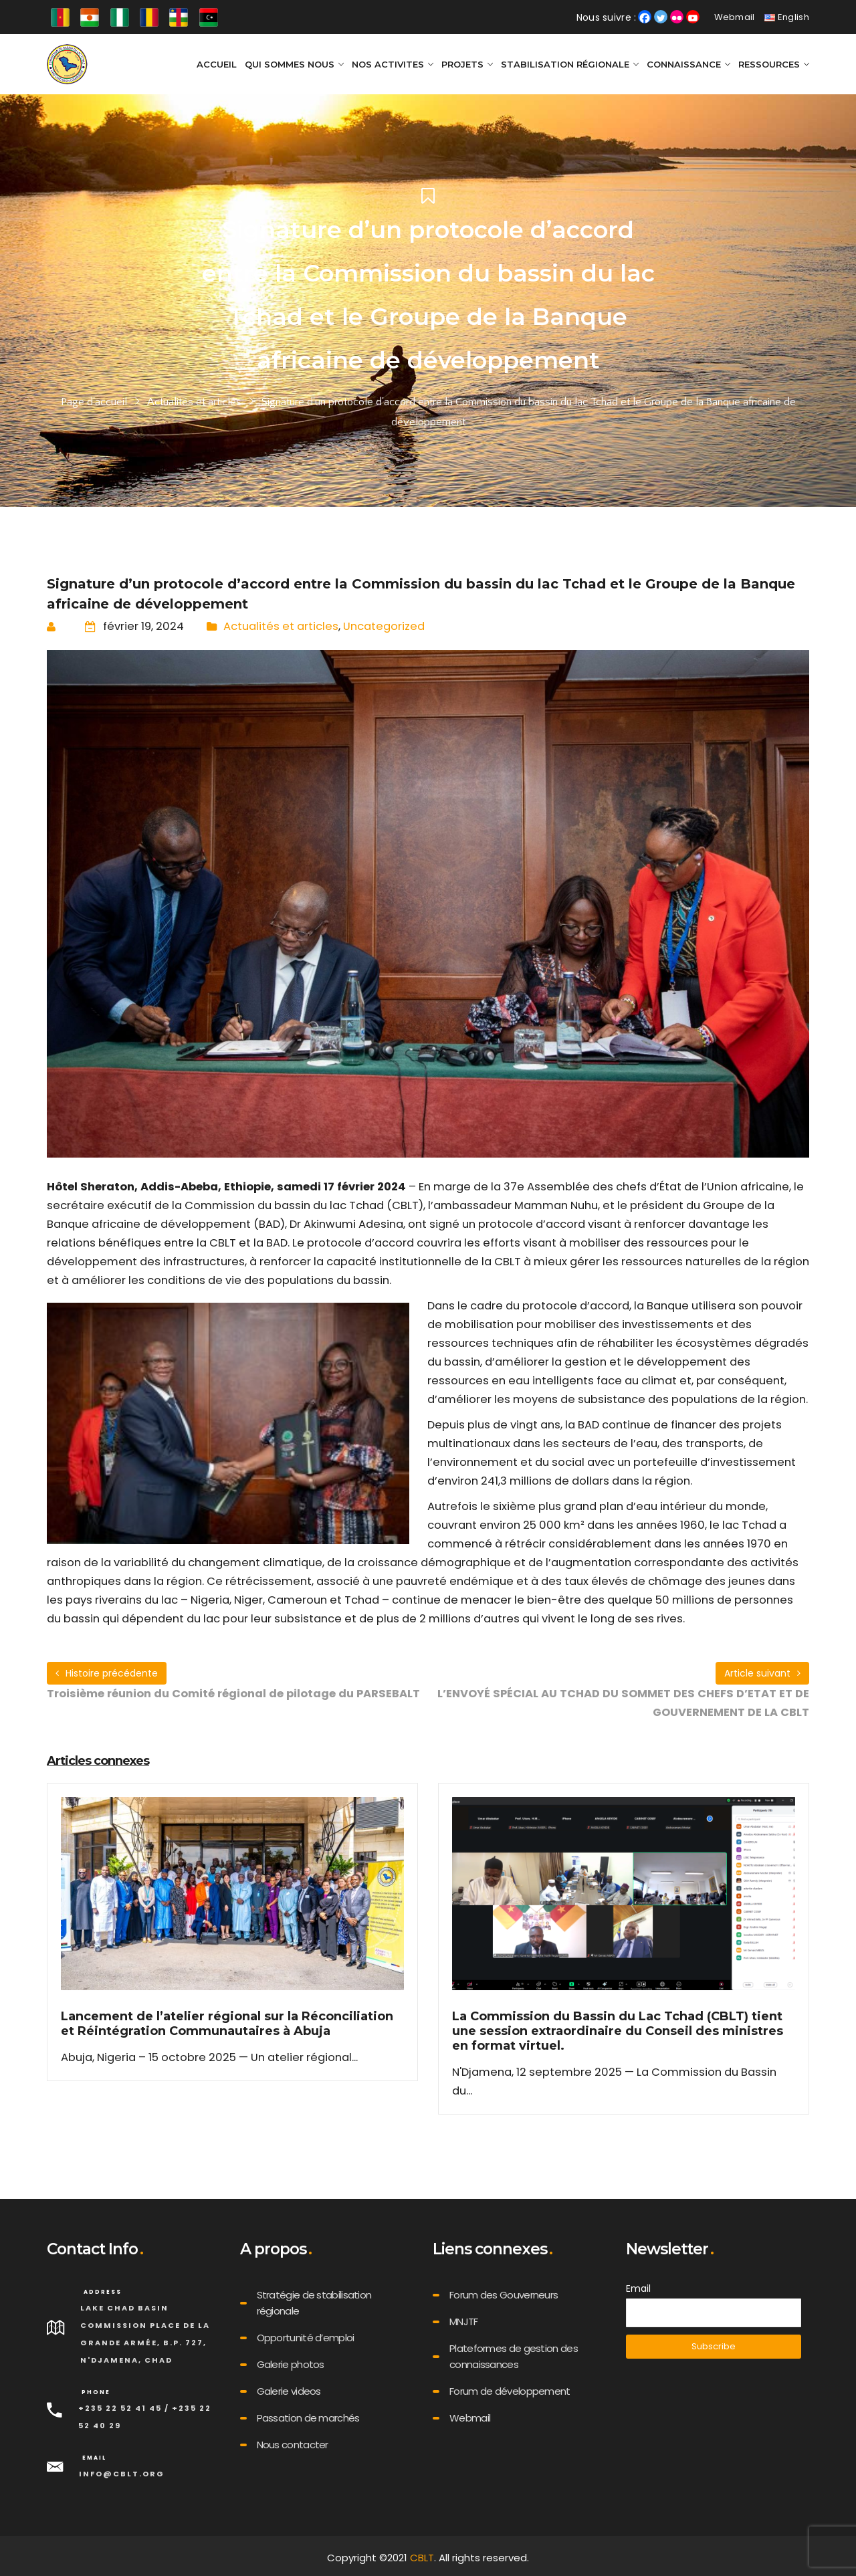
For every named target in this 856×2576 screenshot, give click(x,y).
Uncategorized (384, 626)
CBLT (422, 2558)
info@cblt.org (122, 2473)
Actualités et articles (194, 402)
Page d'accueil (94, 402)
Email (638, 2288)
